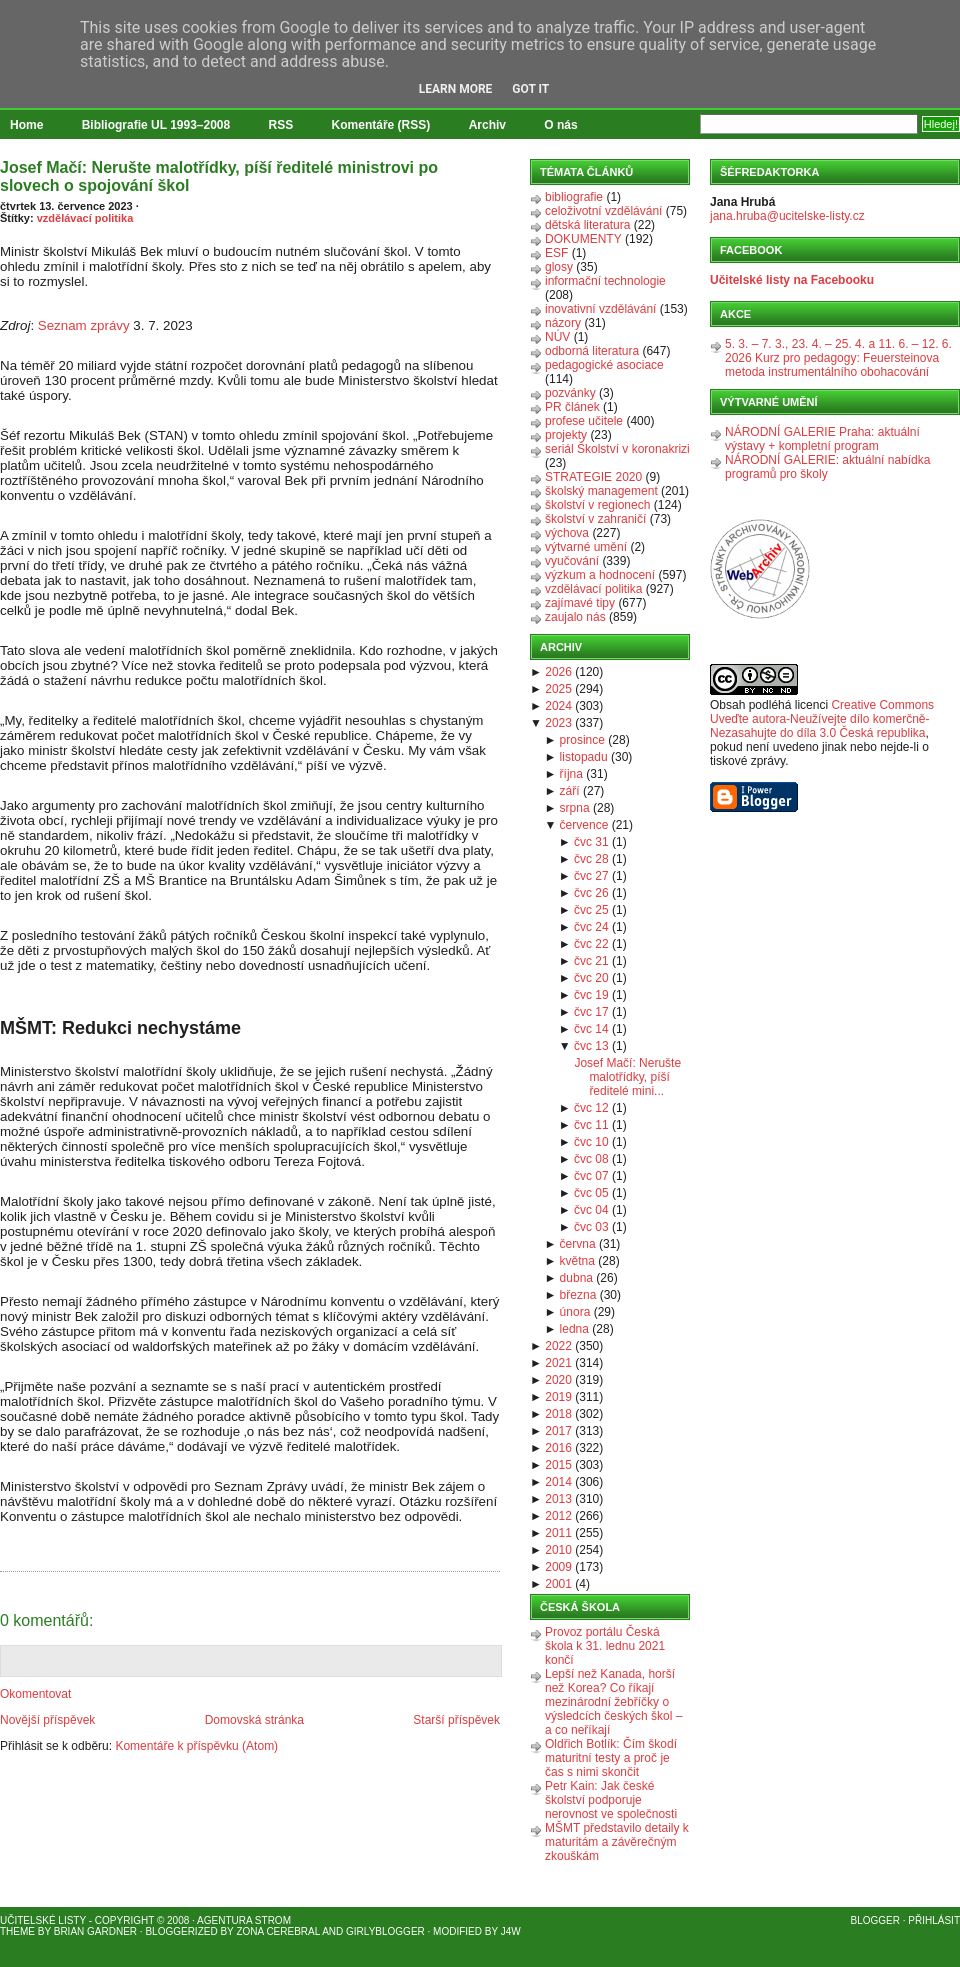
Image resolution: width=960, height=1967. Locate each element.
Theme (17, 1931)
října (571, 774)
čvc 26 (591, 893)
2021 (558, 1363)
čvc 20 (591, 978)
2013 (558, 1499)
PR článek (572, 407)
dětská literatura (587, 225)
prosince (582, 740)
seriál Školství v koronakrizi (617, 449)
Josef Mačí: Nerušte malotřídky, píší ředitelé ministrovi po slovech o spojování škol (219, 176)
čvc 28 (591, 859)
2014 (558, 1482)
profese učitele (584, 421)
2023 (558, 723)
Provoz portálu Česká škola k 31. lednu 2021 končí (605, 1646)
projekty (566, 435)
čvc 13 (591, 1046)
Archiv (487, 125)
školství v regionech (597, 505)
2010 (558, 1550)
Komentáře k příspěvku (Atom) (196, 1746)
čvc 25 (591, 910)
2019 (558, 1397)
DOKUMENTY (583, 239)
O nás (560, 125)
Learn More (456, 89)
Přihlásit (934, 1920)
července (584, 825)
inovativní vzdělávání (600, 309)
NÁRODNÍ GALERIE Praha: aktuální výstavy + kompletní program (822, 439)
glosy (559, 267)
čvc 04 (591, 1210)
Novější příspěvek (47, 1720)
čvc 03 (591, 1227)
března (578, 1295)
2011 (558, 1533)
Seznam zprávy (84, 325)
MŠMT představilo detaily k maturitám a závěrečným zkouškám (617, 1842)
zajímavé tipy (580, 603)
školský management (601, 491)
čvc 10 (591, 1142)
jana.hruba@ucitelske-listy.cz (787, 216)
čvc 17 (591, 1012)
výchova (567, 533)
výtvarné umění (586, 547)
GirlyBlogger (385, 1931)
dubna (576, 1278)
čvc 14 (591, 1029)
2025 (558, 689)
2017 (558, 1431)
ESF (556, 253)
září (570, 791)
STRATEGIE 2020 (593, 477)
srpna (575, 808)
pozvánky (570, 393)
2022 (558, 1346)
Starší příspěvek (456, 1720)
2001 (558, 1584)
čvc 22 (591, 944)
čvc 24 (591, 927)
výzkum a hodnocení (600, 575)
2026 (558, 672)
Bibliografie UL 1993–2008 (156, 125)
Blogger (875, 1920)
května (577, 1261)
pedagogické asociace (604, 365)
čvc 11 (591, 1125)
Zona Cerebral (278, 1931)
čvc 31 (591, 842)
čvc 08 (591, 1159)
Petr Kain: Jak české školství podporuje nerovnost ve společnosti (611, 1800)
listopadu (584, 757)
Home (26, 125)
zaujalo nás (575, 617)
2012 (558, 1516)
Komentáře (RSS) (381, 125)
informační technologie (605, 281)
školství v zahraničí (595, 519)
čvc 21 (591, 961)
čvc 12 (591, 1108)
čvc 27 (591, 876)
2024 (558, 706)
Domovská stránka (254, 1720)
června (578, 1244)
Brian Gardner (95, 1931)
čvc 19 (591, 995)
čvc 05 (591, 1193)
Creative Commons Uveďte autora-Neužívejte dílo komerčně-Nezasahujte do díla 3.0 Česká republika (822, 719)
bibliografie (574, 197)
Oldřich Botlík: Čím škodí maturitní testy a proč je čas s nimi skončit (611, 1758)
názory (563, 323)
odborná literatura (592, 351)
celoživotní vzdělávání (603, 211)
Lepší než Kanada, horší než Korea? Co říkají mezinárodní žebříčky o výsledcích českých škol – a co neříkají (613, 1702)
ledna (574, 1329)
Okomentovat (35, 1694)
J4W (511, 1931)
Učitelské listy (43, 1920)
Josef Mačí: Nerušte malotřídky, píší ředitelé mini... (627, 1077)
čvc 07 (591, 1176)
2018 (558, 1414)
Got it (530, 89)
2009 (558, 1567)
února (575, 1312)
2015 (558, 1465)
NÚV (557, 337)
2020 (558, 1380)
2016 (558, 1448)
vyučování (572, 561)
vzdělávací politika (85, 218)
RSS (281, 125)
